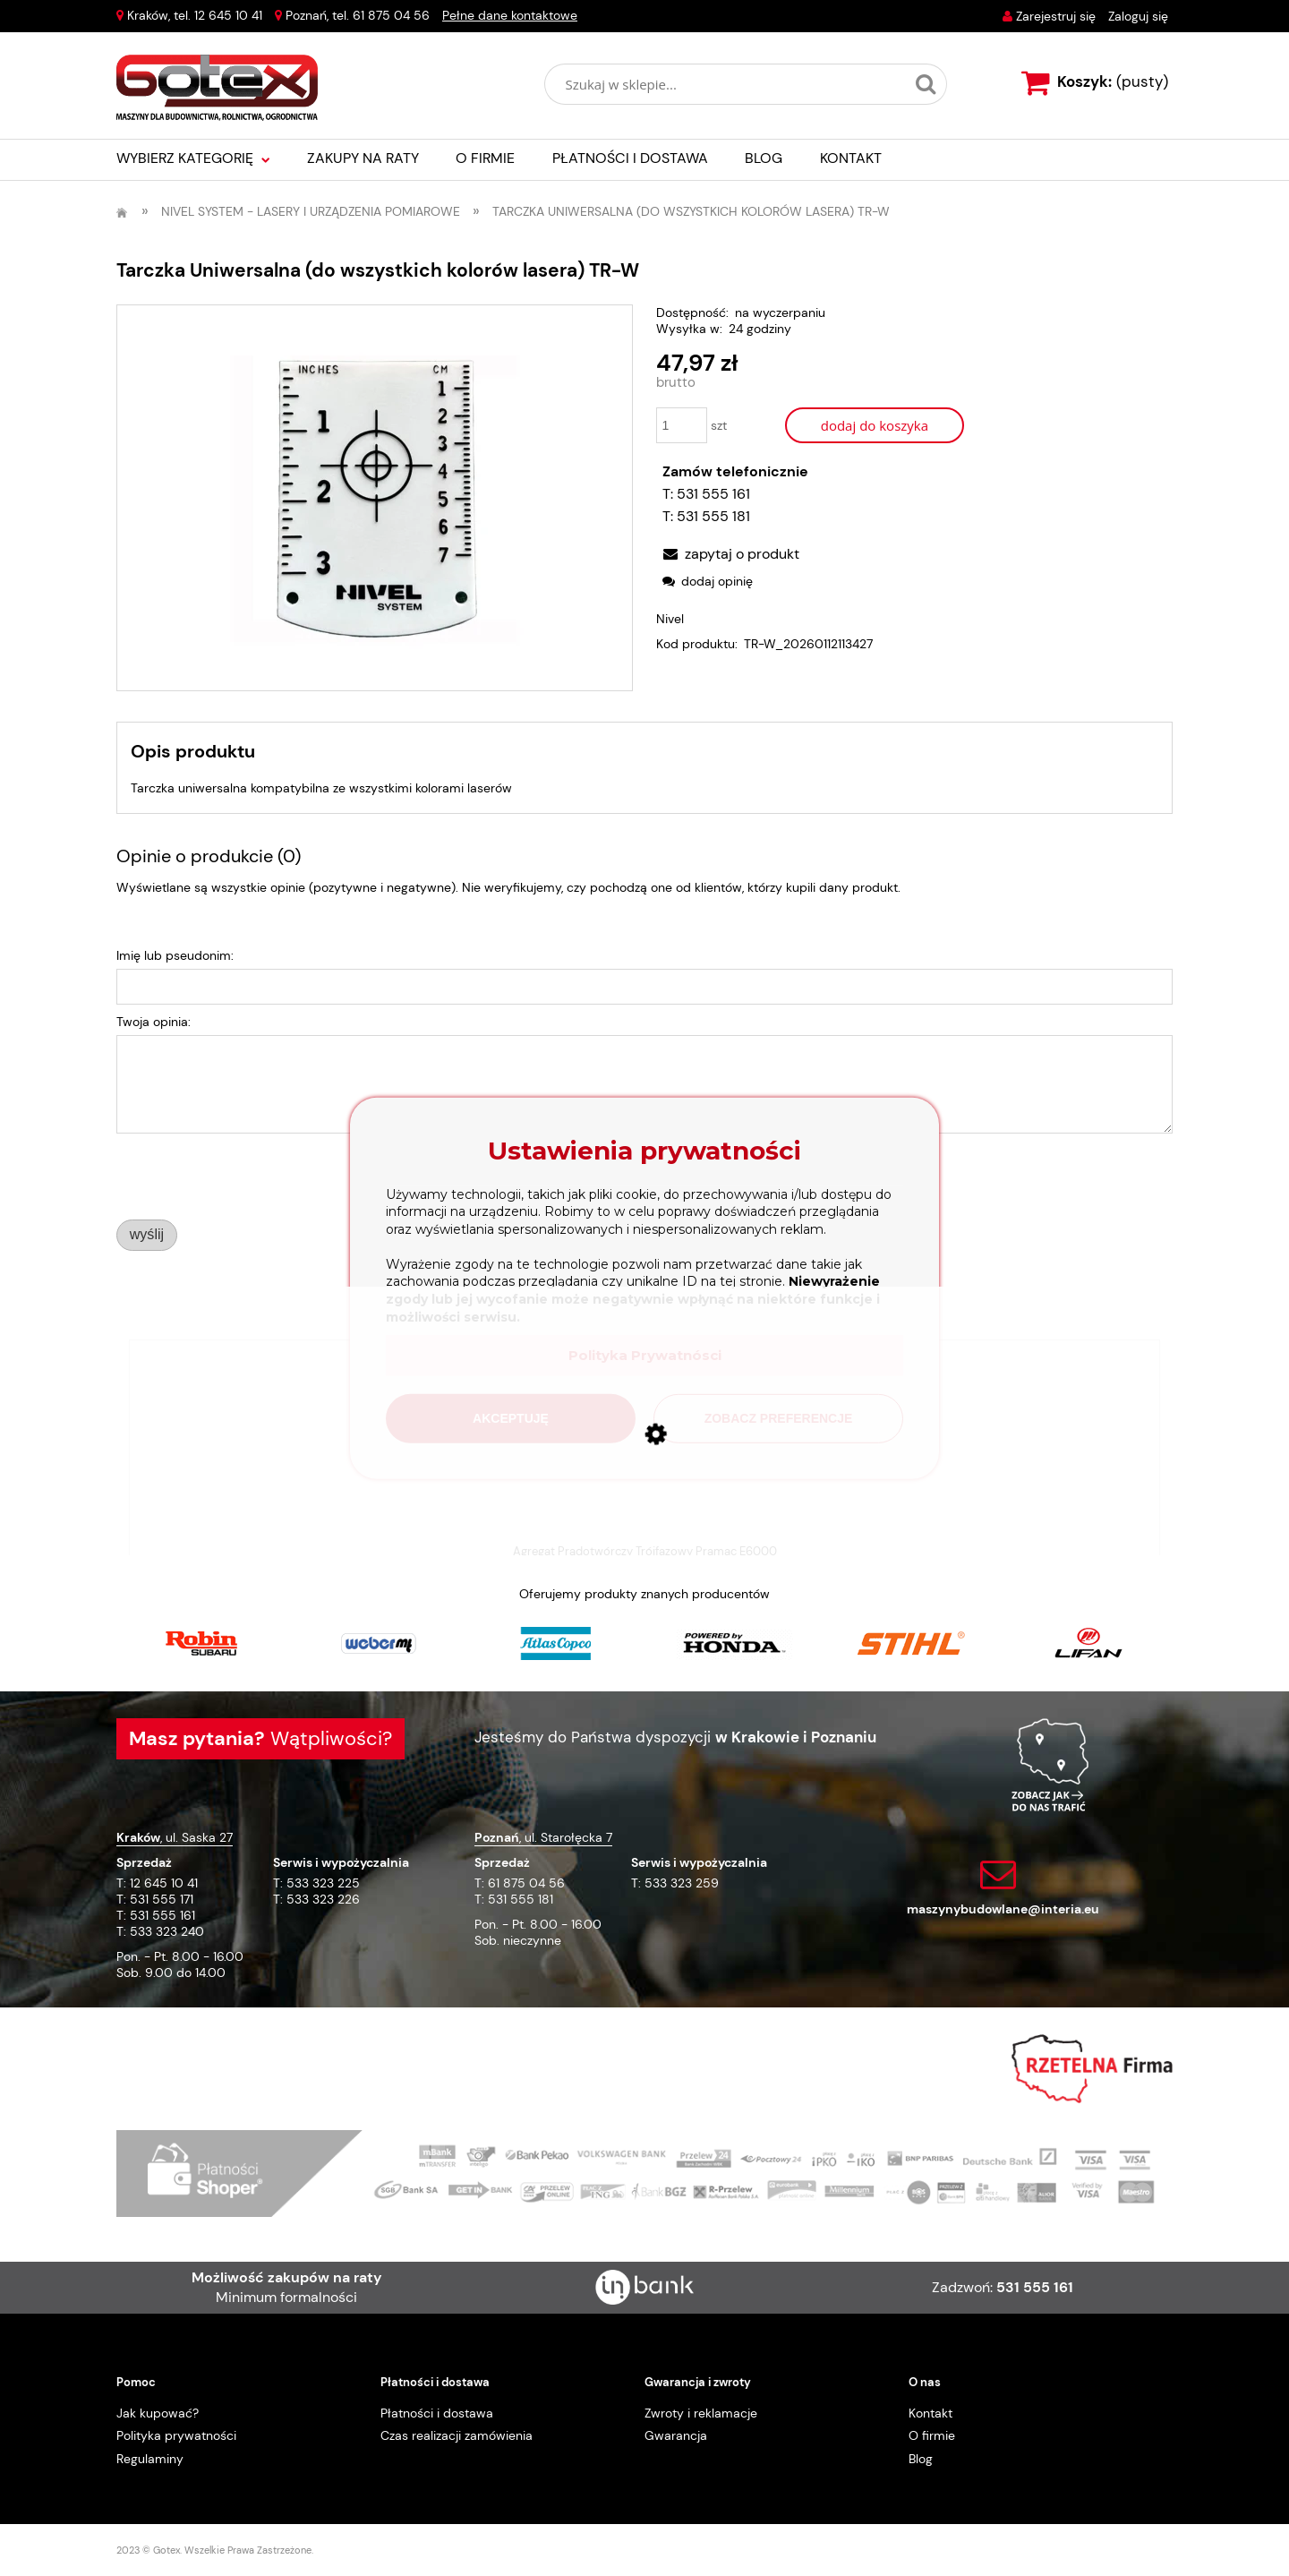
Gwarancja (675, 2435)
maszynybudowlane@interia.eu (1003, 1909)
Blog (921, 2459)
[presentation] (242, 1175)
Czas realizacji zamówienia (456, 2435)
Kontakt (930, 2413)
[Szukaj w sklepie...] (925, 84)
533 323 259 (681, 1883)
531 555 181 (713, 516)
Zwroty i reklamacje (700, 2413)
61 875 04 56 (391, 15)
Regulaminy (150, 2459)
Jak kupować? (157, 2413)
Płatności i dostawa (436, 2413)
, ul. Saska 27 (174, 1837)
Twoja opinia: (153, 1022)
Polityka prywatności (176, 2435)
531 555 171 (161, 1899)
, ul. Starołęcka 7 (543, 1837)
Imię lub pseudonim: (175, 955)
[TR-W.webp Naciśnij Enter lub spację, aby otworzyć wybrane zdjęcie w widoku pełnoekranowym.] (375, 498)
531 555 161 (713, 493)
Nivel (670, 619)
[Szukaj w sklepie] (729, 84)
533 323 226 (323, 1899)
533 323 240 (167, 1931)
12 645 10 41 (228, 15)
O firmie (932, 2435)
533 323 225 (323, 1883)
